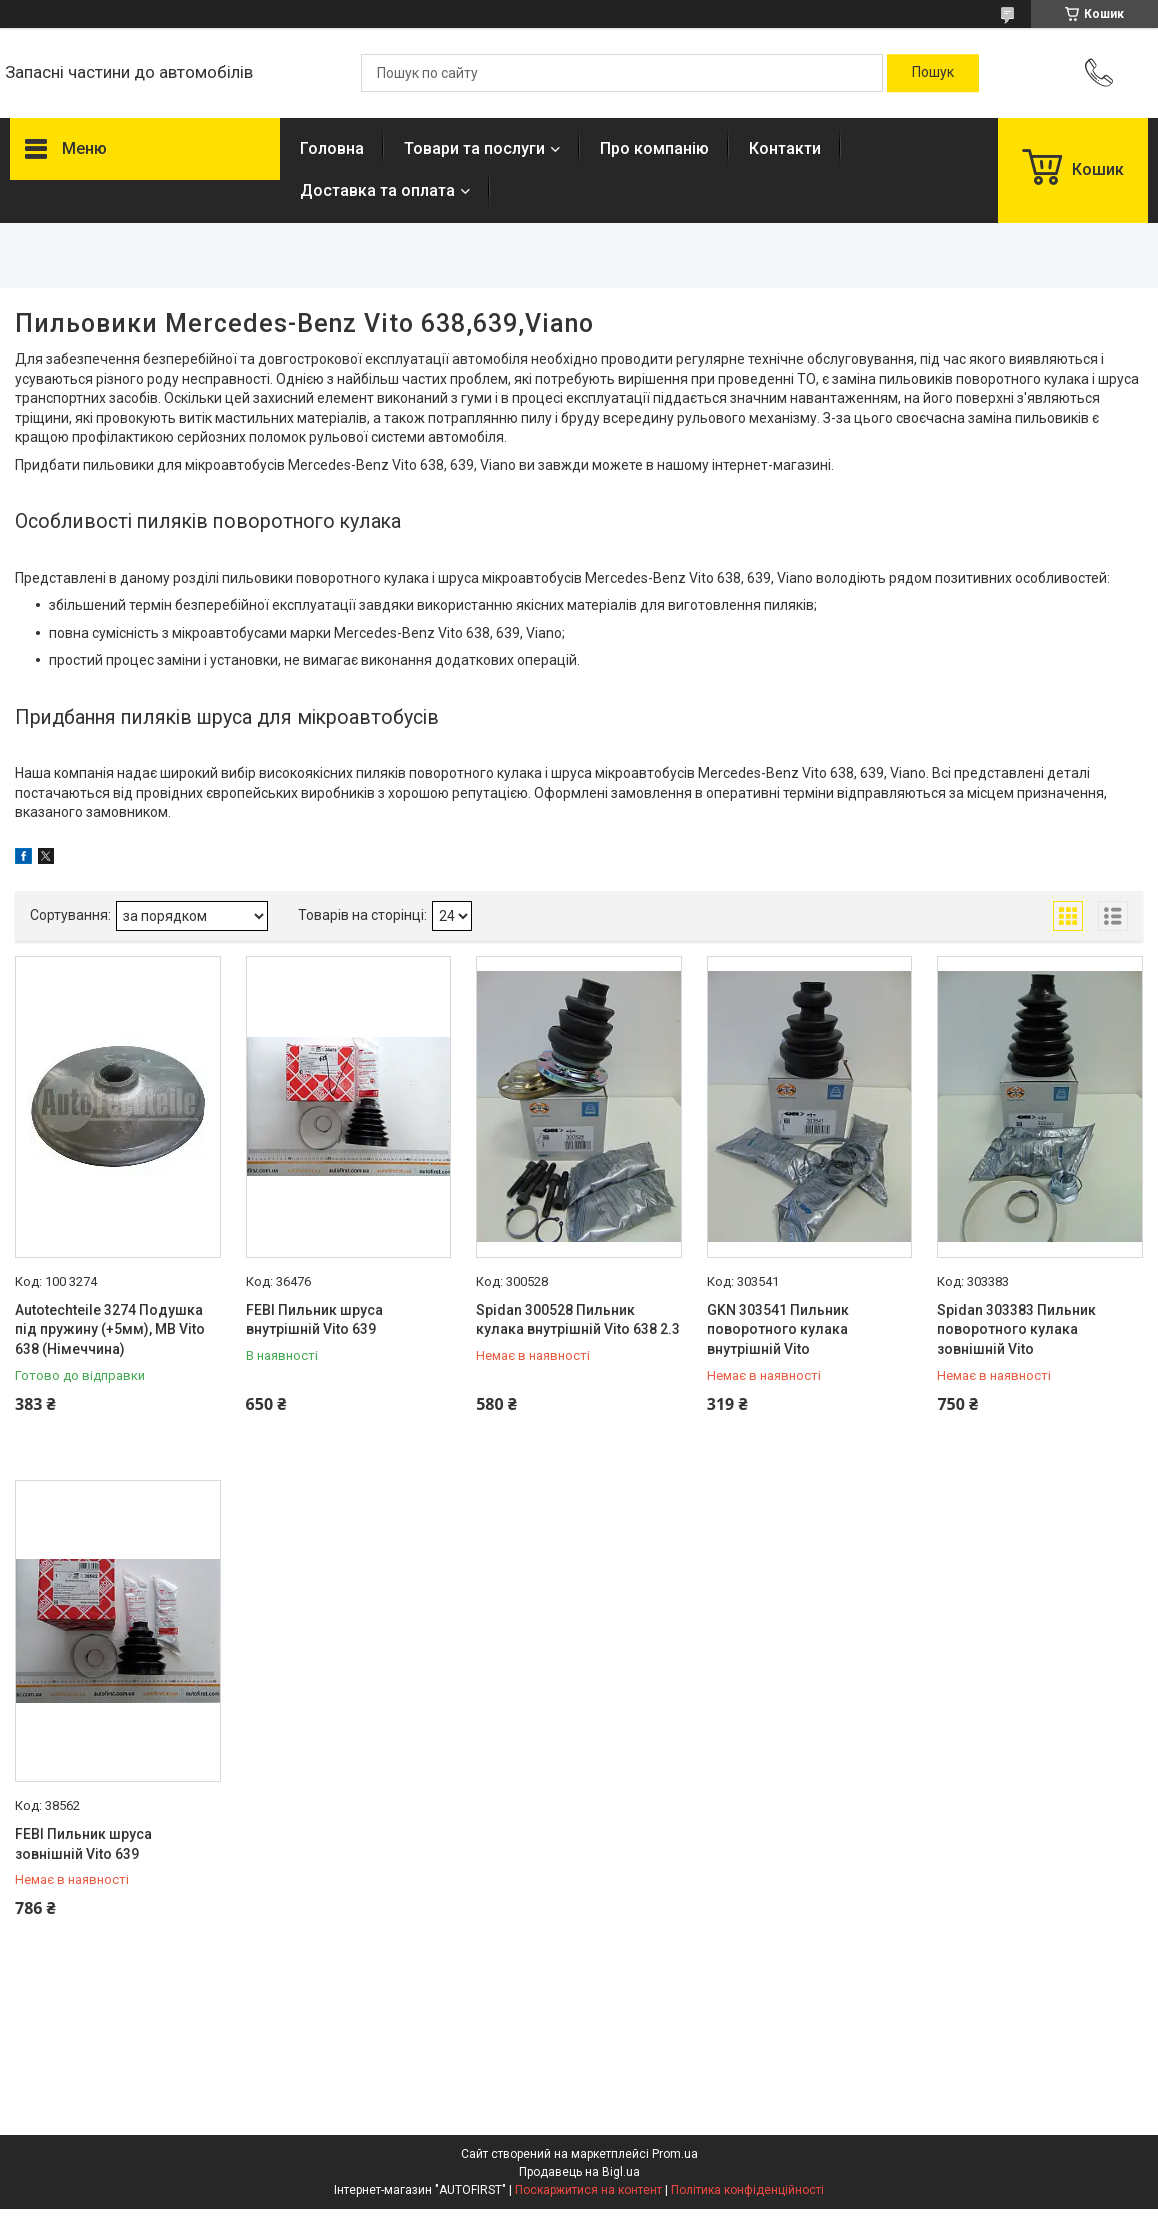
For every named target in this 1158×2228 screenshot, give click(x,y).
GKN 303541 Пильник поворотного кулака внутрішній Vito (778, 1329)
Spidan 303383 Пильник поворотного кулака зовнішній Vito (1016, 1329)
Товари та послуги (474, 148)
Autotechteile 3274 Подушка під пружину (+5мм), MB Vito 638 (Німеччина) (110, 1329)
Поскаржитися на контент (588, 2190)
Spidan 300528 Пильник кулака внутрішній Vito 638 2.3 (578, 1320)
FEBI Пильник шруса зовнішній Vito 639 (83, 1844)
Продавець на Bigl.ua (579, 2172)
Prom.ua (675, 2154)
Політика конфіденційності (747, 2190)
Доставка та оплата (377, 190)
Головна (332, 148)
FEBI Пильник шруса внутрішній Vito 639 (314, 1320)
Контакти (785, 148)
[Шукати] (933, 73)
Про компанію (654, 148)
